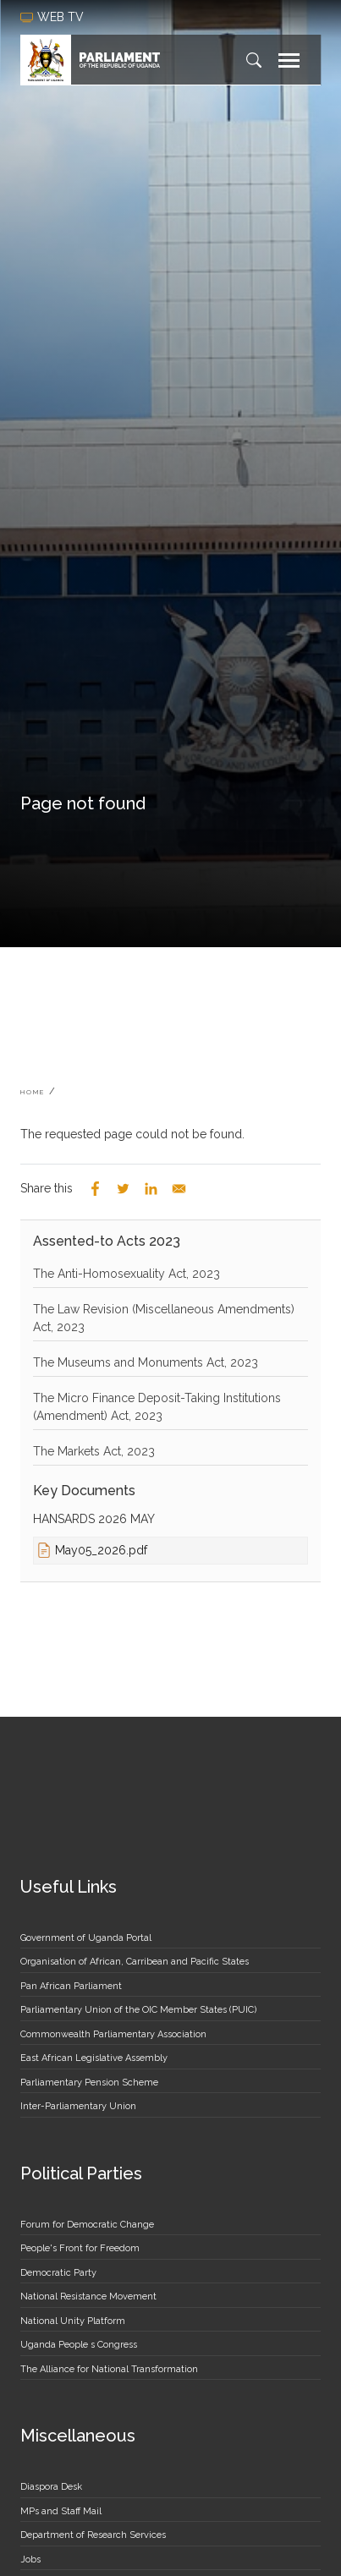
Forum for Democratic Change (87, 2224)
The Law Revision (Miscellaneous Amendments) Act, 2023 (163, 1318)
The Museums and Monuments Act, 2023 (145, 1362)
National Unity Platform (72, 2321)
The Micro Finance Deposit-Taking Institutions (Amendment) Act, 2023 (157, 1406)
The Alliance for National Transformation (109, 2369)
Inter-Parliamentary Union (78, 2106)
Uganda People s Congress (78, 2344)
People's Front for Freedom (80, 2248)
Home (32, 1092)
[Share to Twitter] (123, 1188)
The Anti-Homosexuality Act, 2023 (126, 1273)
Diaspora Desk (51, 2486)
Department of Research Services (93, 2534)
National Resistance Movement (88, 2296)
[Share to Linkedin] (151, 1188)
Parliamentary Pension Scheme (89, 2082)
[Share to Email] (179, 1188)
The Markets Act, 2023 (94, 1451)
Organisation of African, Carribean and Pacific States (134, 1961)
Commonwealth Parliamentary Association (113, 2034)
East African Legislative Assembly (94, 2058)
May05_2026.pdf (101, 1550)
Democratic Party (58, 2272)
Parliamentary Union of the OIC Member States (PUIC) (138, 2009)
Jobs (30, 2559)
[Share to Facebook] (95, 1188)
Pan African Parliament (71, 1986)
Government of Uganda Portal (85, 1937)
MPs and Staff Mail (61, 2511)
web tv (53, 17)
